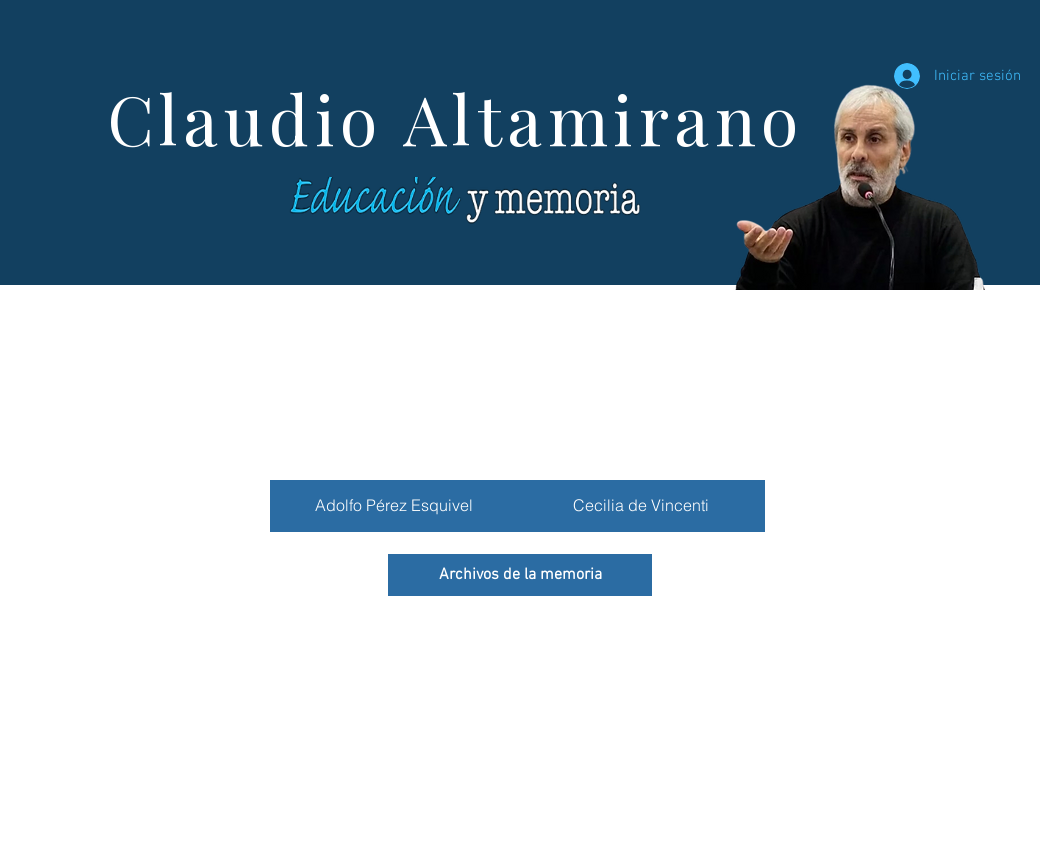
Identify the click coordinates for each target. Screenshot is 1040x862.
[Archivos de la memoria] (520, 575)
